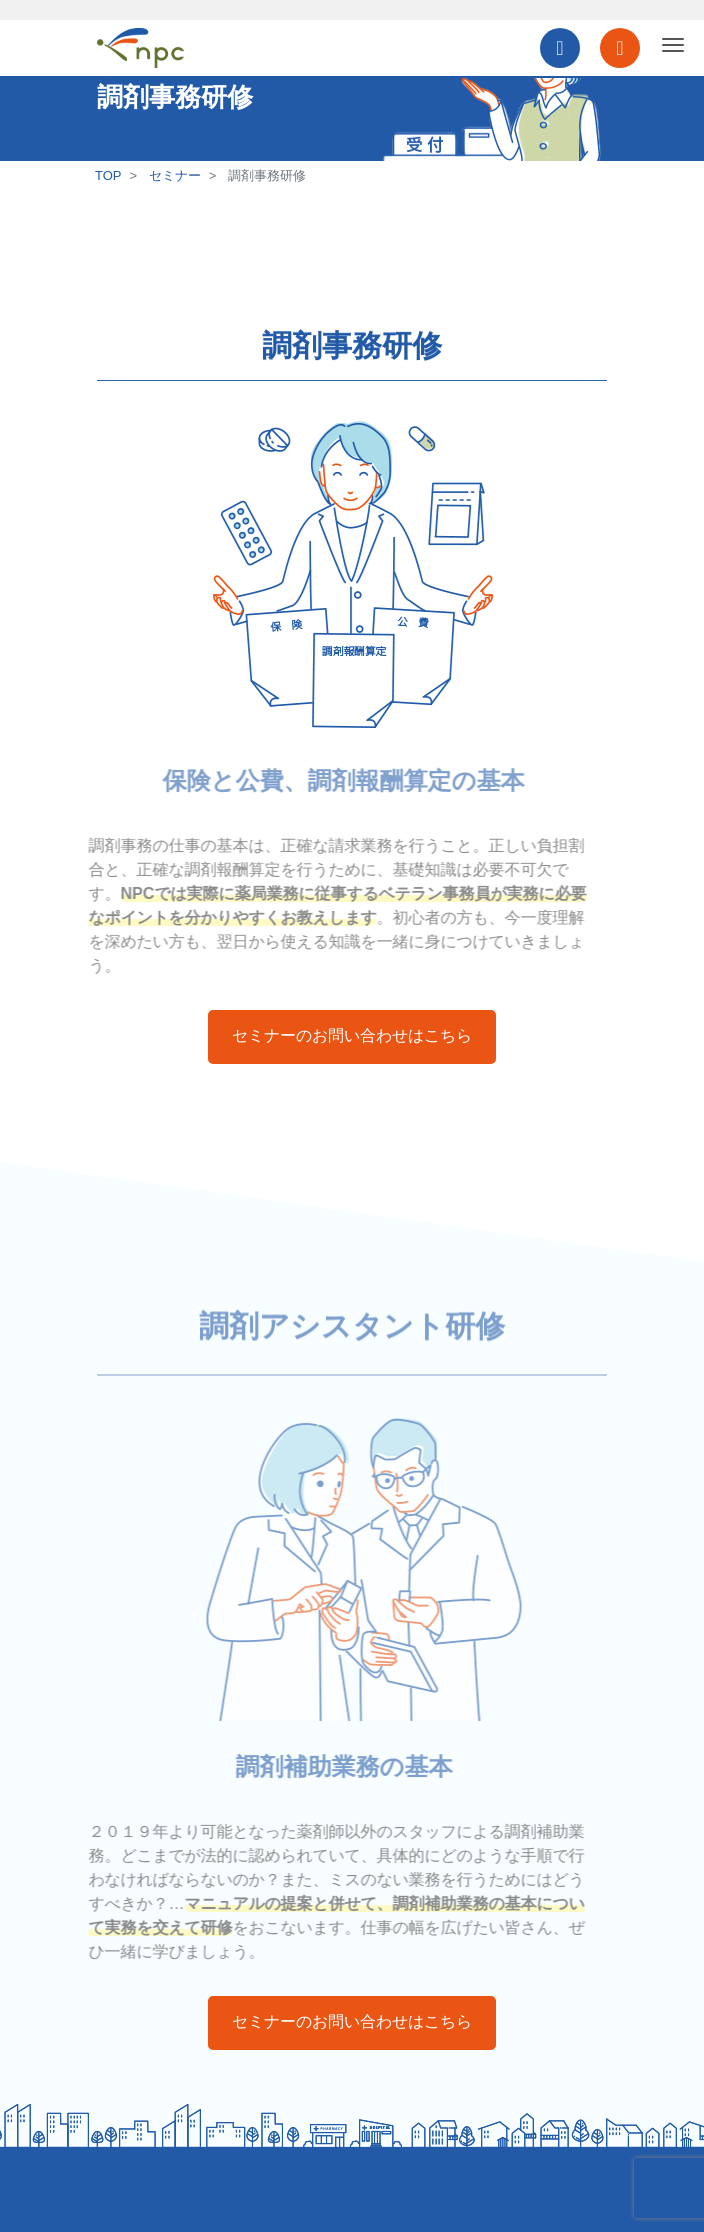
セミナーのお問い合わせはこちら (352, 1035)
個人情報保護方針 (149, 2189)
